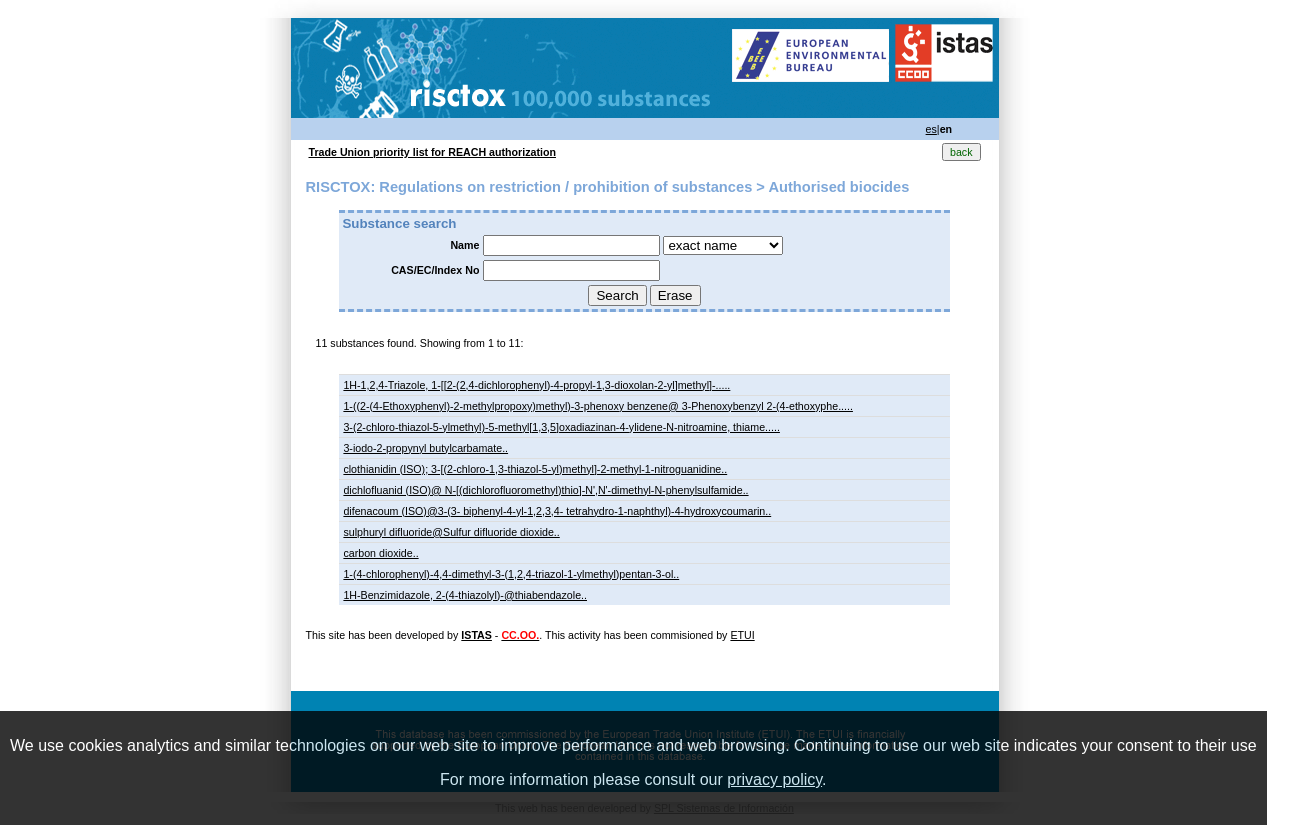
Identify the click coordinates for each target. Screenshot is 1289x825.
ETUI (742, 635)
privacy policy (774, 779)
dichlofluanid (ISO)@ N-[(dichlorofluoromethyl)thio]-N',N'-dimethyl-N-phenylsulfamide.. (545, 490)
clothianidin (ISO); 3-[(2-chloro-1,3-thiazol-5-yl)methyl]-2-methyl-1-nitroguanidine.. (535, 469)
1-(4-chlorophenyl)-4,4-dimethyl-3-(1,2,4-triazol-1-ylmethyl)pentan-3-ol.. (511, 574)
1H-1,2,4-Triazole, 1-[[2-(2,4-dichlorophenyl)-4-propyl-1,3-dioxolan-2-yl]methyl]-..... (536, 385)
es (931, 129)
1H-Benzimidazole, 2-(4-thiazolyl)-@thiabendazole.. (465, 595)
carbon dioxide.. (380, 553)
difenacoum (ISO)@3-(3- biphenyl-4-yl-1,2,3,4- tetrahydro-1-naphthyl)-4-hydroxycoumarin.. (557, 511)
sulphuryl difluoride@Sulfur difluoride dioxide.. (451, 532)
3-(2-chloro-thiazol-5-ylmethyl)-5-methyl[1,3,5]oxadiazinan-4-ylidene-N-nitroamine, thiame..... (561, 427)
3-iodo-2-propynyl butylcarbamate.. (425, 448)
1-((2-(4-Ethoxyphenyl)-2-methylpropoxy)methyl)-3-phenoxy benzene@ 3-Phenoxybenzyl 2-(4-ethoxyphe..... (598, 406)
